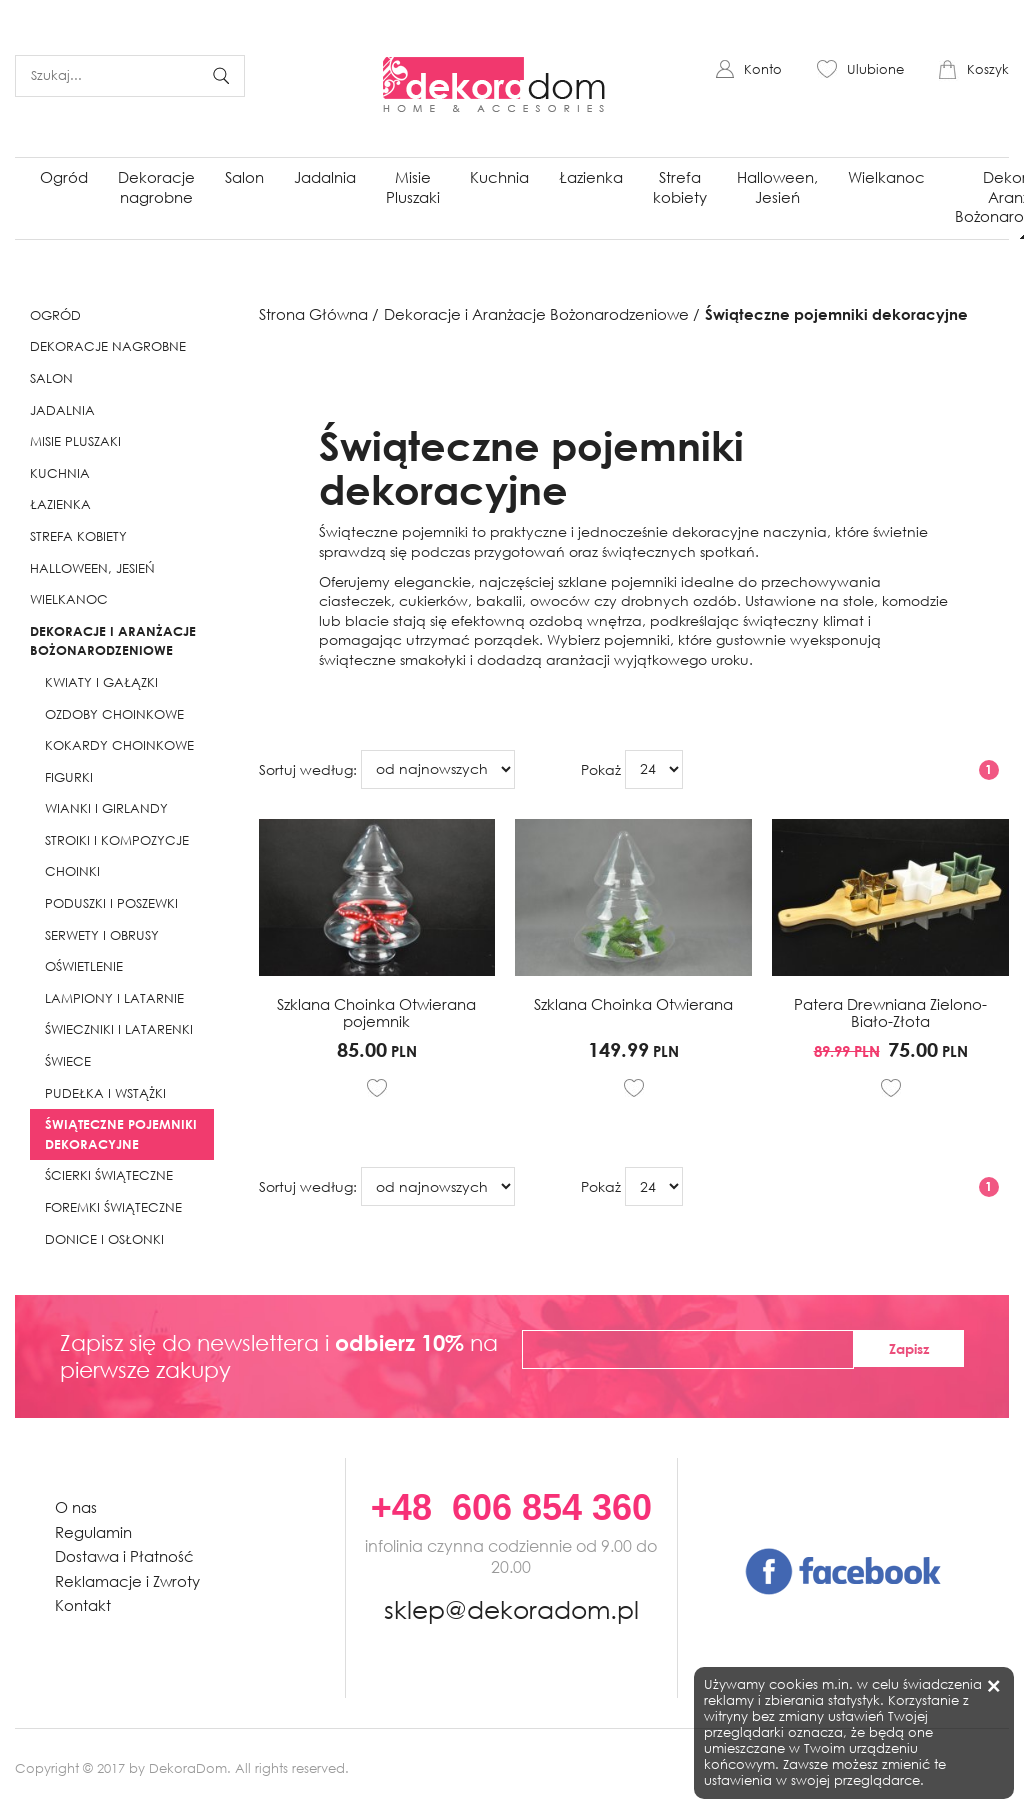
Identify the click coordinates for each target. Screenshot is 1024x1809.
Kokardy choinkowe (119, 745)
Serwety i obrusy (102, 935)
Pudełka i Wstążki (105, 1093)
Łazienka (591, 177)
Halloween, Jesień (777, 187)
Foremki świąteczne (113, 1207)
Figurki (69, 777)
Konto (763, 69)
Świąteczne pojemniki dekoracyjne (121, 1134)
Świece (68, 1061)
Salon (244, 177)
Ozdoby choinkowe (114, 714)
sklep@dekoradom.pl (511, 1606)
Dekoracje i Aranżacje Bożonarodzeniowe (113, 641)
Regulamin (93, 1532)
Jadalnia (325, 177)
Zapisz (909, 1348)
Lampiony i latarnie (114, 998)
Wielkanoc (886, 177)
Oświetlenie (84, 966)
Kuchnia (499, 177)
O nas (76, 1507)
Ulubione (875, 69)
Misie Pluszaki (413, 187)
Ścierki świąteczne (109, 1175)
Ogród (64, 177)
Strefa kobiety (680, 187)
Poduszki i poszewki (111, 903)
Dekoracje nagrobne (156, 187)
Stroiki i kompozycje (117, 840)
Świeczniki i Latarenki (119, 1029)
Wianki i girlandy (106, 808)
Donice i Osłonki (104, 1239)
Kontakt (83, 1605)
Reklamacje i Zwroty (127, 1581)
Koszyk (988, 69)
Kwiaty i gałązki (101, 682)
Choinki (72, 871)
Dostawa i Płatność (124, 1556)
